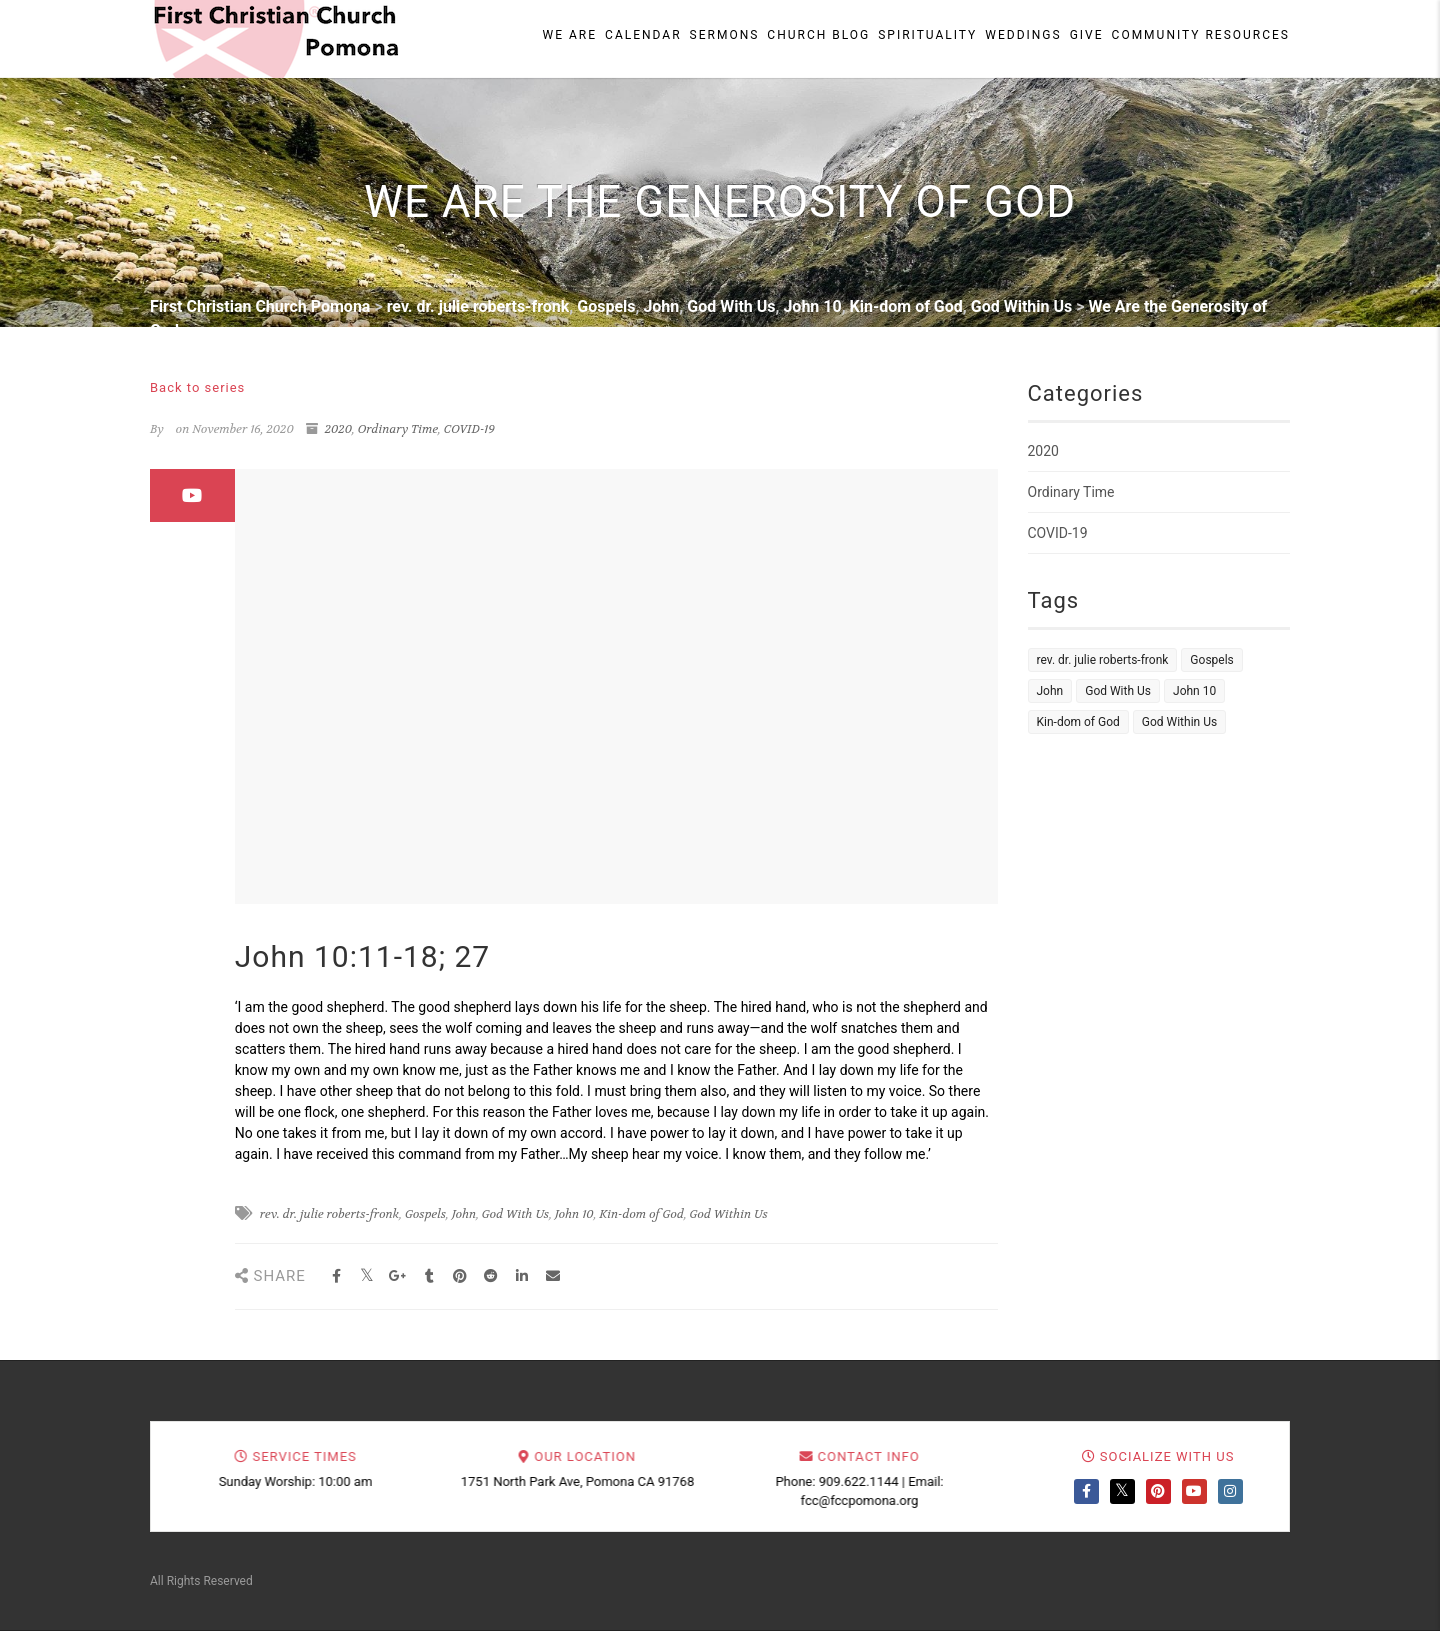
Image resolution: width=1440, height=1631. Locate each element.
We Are (570, 35)
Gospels (425, 1214)
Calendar (643, 35)
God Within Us (729, 1214)
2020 (338, 429)
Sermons (725, 35)
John (464, 1214)
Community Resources (1201, 35)
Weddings (1023, 35)
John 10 (574, 1214)
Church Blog (818, 35)
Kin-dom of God (641, 1214)
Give (1087, 35)
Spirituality (927, 35)
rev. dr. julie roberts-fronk (330, 1214)
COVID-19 (469, 429)
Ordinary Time (398, 429)
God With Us (515, 1214)
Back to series (197, 387)
